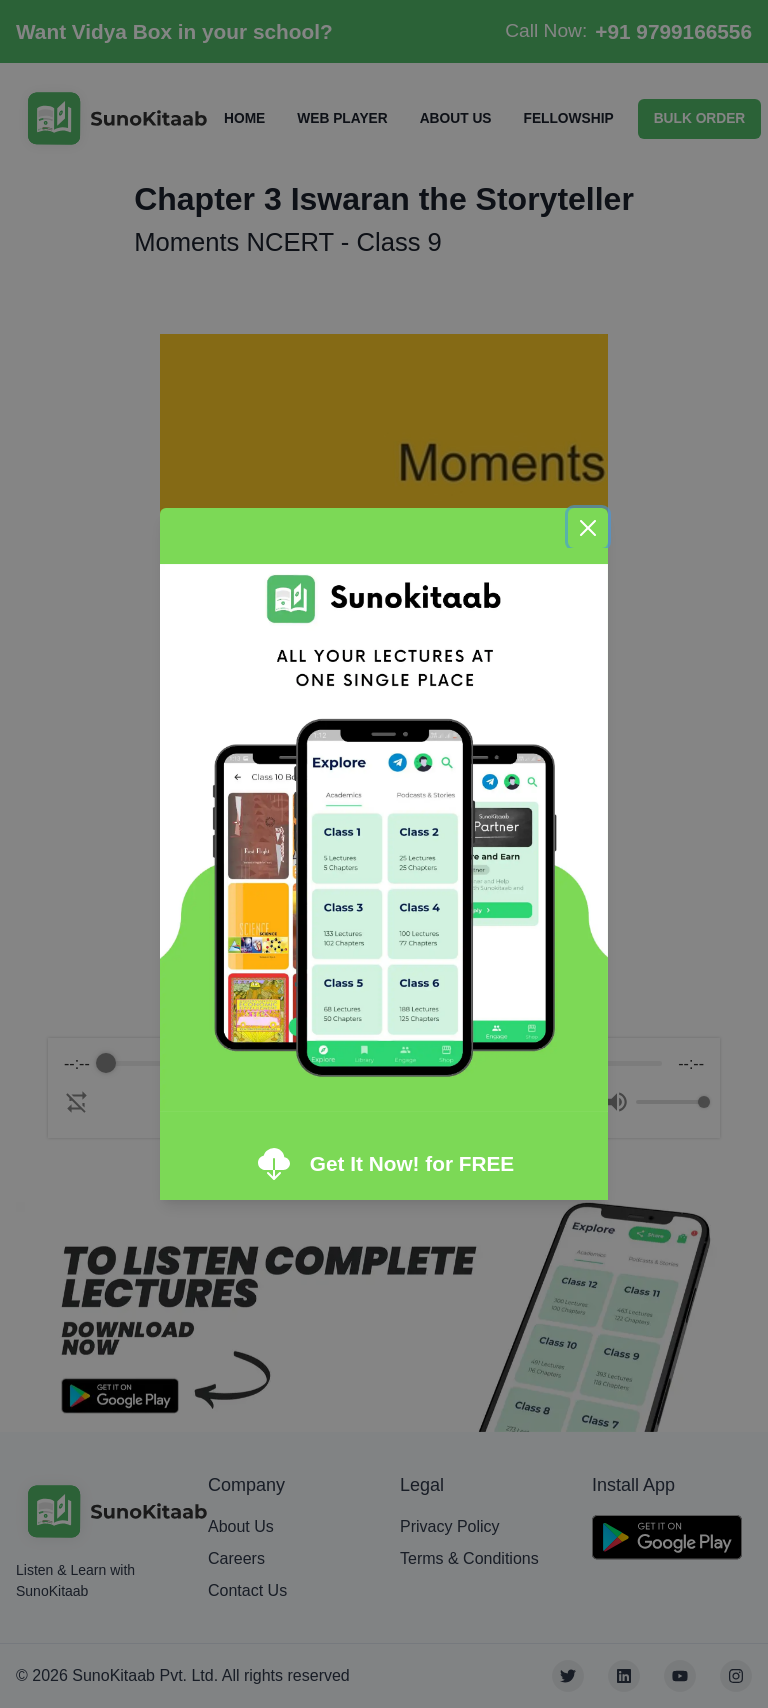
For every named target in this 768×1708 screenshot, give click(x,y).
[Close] (588, 528)
